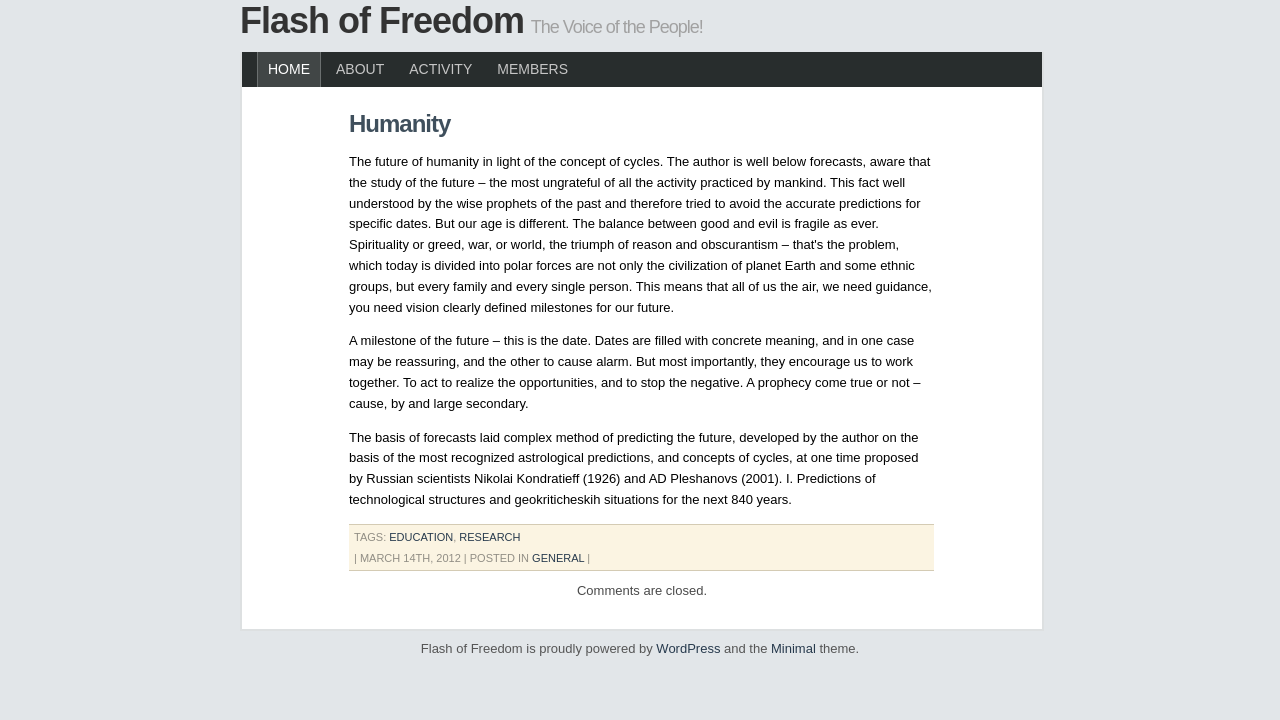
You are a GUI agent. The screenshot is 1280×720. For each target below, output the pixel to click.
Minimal (793, 648)
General (558, 558)
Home (289, 69)
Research (489, 537)
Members (532, 69)
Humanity (399, 123)
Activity (440, 69)
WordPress (688, 648)
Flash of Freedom (382, 20)
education (421, 537)
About (360, 69)
